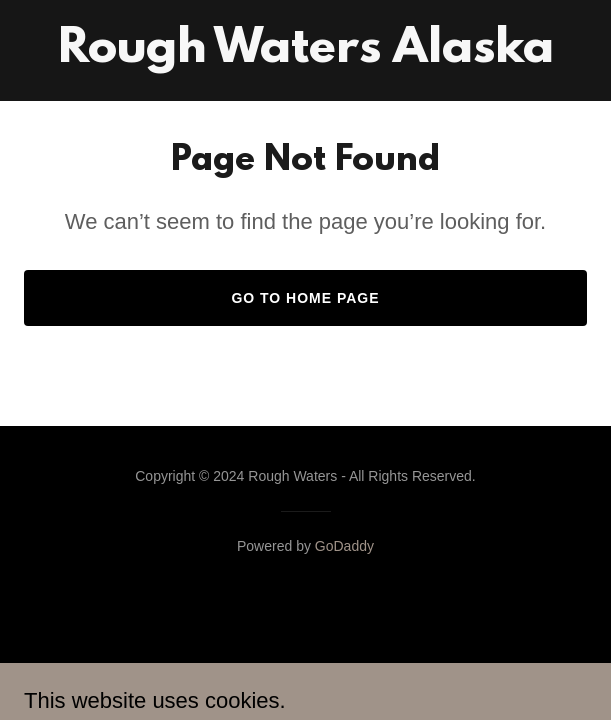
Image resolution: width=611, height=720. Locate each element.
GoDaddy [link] (344, 546)
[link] (306, 56)
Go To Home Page (305, 298)
